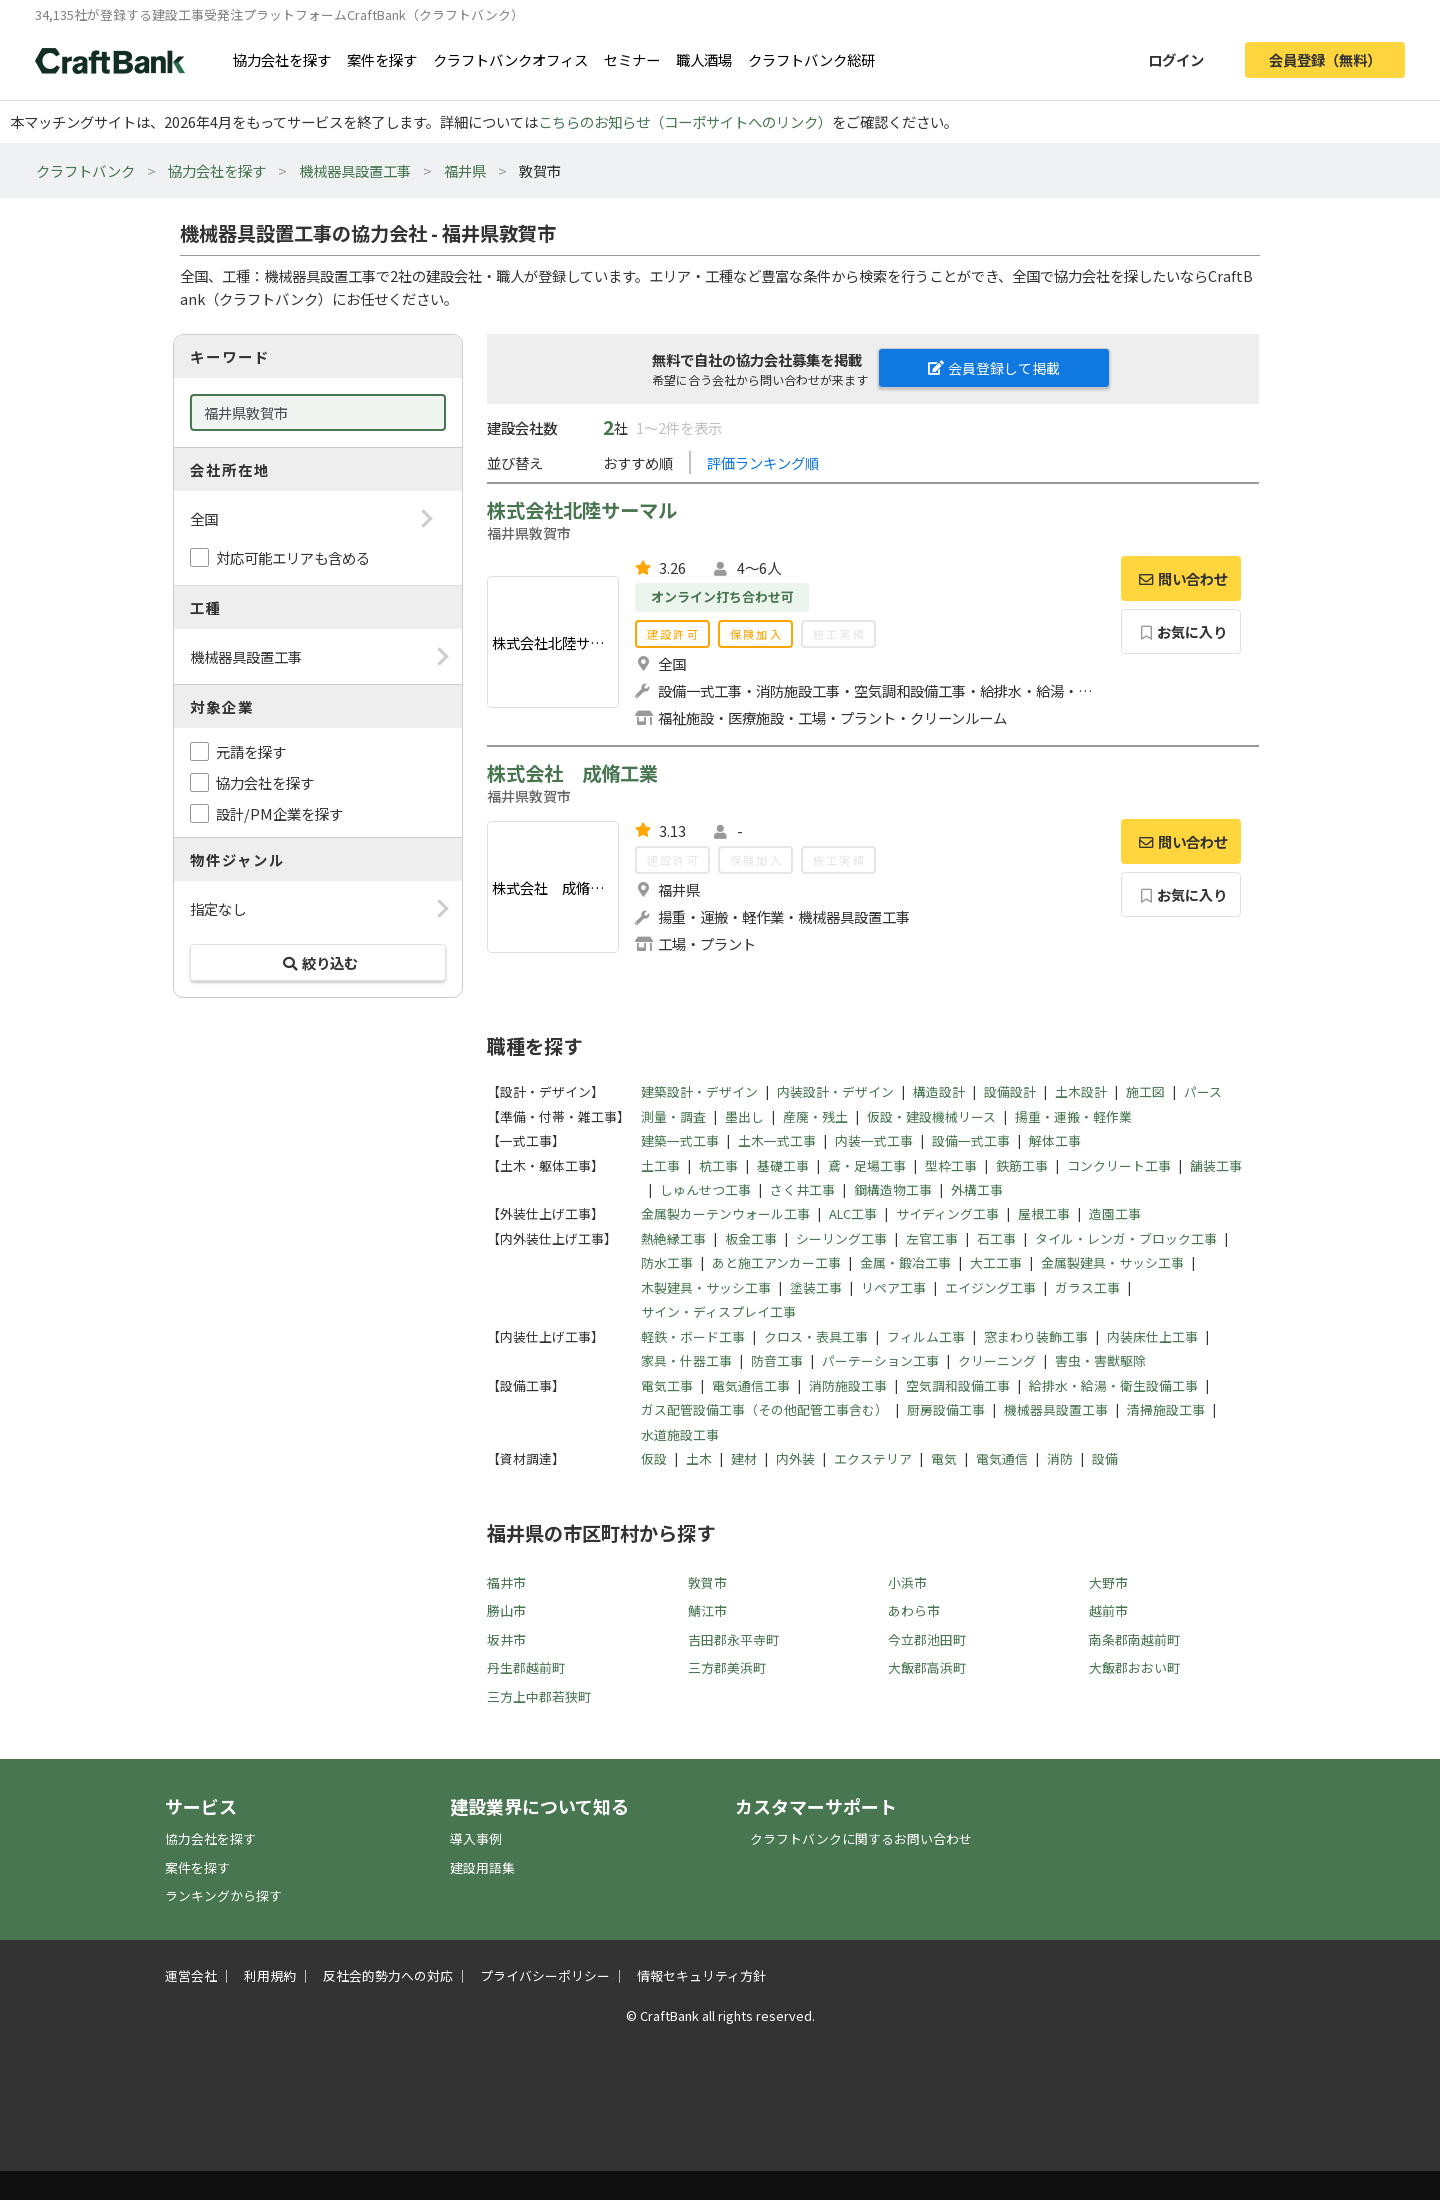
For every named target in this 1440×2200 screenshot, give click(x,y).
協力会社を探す (282, 59)
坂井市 (506, 1639)
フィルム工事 (926, 1336)
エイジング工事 (990, 1287)
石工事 (996, 1238)
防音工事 (777, 1360)
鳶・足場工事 (867, 1165)
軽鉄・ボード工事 (693, 1336)
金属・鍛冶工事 (905, 1262)
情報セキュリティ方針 (701, 1975)
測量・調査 (673, 1116)
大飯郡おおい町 (1134, 1667)
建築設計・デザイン (699, 1091)
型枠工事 (951, 1165)
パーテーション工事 (880, 1360)
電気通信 (1002, 1458)
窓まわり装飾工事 (1036, 1336)
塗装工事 (816, 1287)
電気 (944, 1458)
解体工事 (1055, 1140)
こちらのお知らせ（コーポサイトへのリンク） (685, 121)
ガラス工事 (1087, 1287)
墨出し (744, 1116)
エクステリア (873, 1458)
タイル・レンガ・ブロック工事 (1126, 1238)
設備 (1105, 1458)
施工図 (1145, 1091)
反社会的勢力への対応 (388, 1975)
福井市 (506, 1582)
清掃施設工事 (1166, 1409)
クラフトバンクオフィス (510, 59)
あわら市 (914, 1610)
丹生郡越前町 (526, 1667)
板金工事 (751, 1238)
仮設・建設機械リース (931, 1116)
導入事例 (476, 1838)
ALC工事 (853, 1213)
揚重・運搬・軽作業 (1073, 1116)
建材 (744, 1458)
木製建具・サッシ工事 (706, 1287)
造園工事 (1115, 1213)
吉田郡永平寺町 (733, 1639)
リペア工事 (893, 1287)
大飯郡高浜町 (927, 1667)
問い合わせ (1181, 578)
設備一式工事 (971, 1140)
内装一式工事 (874, 1140)
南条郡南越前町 (1134, 1639)
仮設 (654, 1458)
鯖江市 (707, 1610)
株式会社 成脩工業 (572, 773)
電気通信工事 (751, 1385)
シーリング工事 (841, 1238)
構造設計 (939, 1091)
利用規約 (270, 1975)
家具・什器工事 (686, 1360)
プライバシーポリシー (545, 1975)
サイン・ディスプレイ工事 (718, 1311)
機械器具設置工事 (355, 170)
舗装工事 (1216, 1165)
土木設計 (1081, 1091)
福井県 (465, 170)
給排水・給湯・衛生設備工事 (1113, 1385)
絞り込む (318, 962)
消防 (1060, 1458)
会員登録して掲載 (994, 368)
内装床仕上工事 (1152, 1336)
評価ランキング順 (763, 462)
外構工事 (977, 1189)
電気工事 (667, 1385)
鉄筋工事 (1022, 1165)
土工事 (660, 1165)
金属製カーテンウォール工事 (725, 1213)
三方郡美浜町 (727, 1667)
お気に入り (1181, 631)
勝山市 (506, 1610)
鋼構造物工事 (893, 1189)
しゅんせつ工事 (705, 1189)
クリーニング (997, 1360)
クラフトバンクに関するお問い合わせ (861, 1838)
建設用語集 (482, 1867)
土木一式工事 (777, 1140)
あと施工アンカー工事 (776, 1262)
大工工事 (996, 1262)
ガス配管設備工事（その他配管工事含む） (764, 1409)
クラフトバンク (85, 170)
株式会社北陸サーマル (582, 510)
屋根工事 (1044, 1213)
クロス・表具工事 (816, 1336)
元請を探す (251, 751)
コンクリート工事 (1119, 1165)
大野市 (1108, 1582)
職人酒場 (704, 59)
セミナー (632, 59)
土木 (699, 1458)
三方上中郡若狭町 (539, 1696)
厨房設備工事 (946, 1409)
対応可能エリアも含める (293, 557)
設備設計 (1010, 1091)
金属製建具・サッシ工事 (1112, 1262)
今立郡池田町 (927, 1639)
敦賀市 (707, 1582)
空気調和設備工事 (958, 1385)
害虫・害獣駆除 (1100, 1360)
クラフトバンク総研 (811, 59)
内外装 (795, 1458)
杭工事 (718, 1165)
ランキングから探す (223, 1895)
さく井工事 (802, 1189)
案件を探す (382, 59)
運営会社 (191, 1975)
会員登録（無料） (1325, 59)
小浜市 (907, 1582)
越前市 (1108, 1610)
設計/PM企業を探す (279, 813)
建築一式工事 (680, 1140)
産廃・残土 (815, 1116)
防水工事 (667, 1262)
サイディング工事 (947, 1213)
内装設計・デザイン (835, 1091)
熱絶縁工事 (673, 1238)
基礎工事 (783, 1165)
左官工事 (932, 1238)
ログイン (1176, 59)
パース (1203, 1091)
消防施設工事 (848, 1385)
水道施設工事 (680, 1434)
